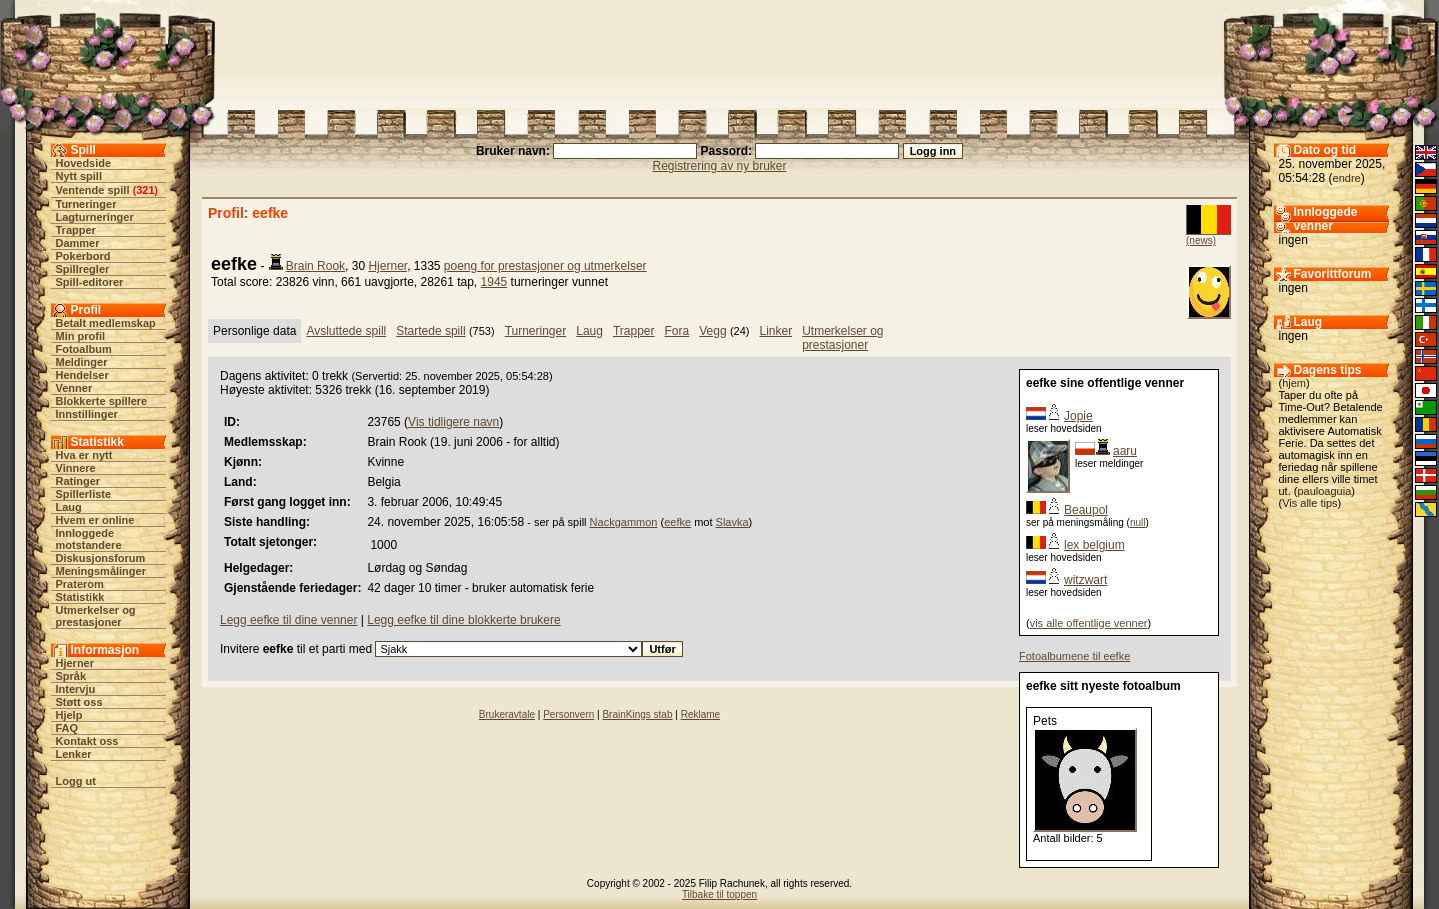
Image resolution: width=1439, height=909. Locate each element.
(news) (1201, 240)
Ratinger (78, 481)
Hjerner (75, 663)
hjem (1294, 383)
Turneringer (86, 204)
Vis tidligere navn (453, 422)
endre (1347, 178)
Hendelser (82, 375)
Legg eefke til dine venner (288, 620)
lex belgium (1094, 545)
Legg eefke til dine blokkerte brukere (463, 620)
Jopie (1078, 416)
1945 (494, 282)
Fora (677, 331)
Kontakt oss (87, 741)
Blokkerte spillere (102, 401)
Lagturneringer (95, 217)
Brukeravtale (507, 714)
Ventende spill (93, 190)
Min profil (81, 336)
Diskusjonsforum (101, 558)
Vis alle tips (1309, 503)
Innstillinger (87, 414)
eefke (677, 522)
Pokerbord (83, 256)
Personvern (568, 714)
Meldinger (82, 362)
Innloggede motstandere (89, 539)
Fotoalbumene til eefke (1074, 656)
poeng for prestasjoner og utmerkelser (545, 266)
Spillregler (83, 269)
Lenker (74, 754)
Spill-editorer (90, 282)
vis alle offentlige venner (1089, 623)
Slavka (732, 522)
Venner (74, 388)
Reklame (700, 714)
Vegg (712, 331)
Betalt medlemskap (106, 323)
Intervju (76, 689)
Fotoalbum (84, 349)
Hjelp (69, 715)
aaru (1125, 451)
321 (145, 190)
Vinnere (76, 468)
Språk (71, 676)
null (1138, 522)
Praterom (80, 584)
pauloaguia (1324, 491)
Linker (775, 331)
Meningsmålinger (101, 571)
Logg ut (76, 781)
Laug (69, 507)
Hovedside (84, 163)
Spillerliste (84, 494)
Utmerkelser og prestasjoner (96, 616)
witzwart (1085, 580)
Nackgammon (624, 522)
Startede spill (430, 331)
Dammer (78, 243)
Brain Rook (315, 266)
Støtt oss (79, 702)
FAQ (67, 728)
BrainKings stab (637, 714)
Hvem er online (95, 520)
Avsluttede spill (346, 331)
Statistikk (80, 597)
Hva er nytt (84, 455)
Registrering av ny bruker (719, 166)
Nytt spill (79, 176)
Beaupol (1086, 510)
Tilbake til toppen (719, 894)
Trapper (76, 230)
